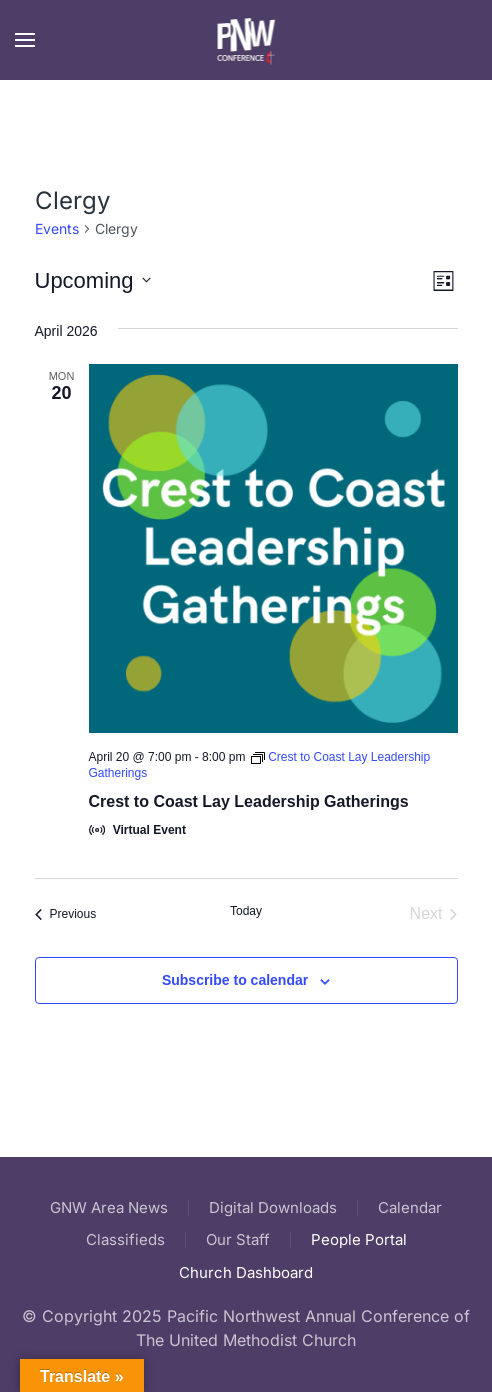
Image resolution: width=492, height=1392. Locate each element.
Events (57, 228)
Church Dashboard (246, 1272)
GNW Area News (109, 1207)
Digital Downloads (273, 1207)
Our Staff (238, 1239)
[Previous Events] (66, 914)
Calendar (410, 1207)
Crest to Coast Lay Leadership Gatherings (249, 801)
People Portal (359, 1239)
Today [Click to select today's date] (246, 911)
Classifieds (125, 1239)
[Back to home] (246, 40)
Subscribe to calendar (235, 980)
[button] (25, 40)
